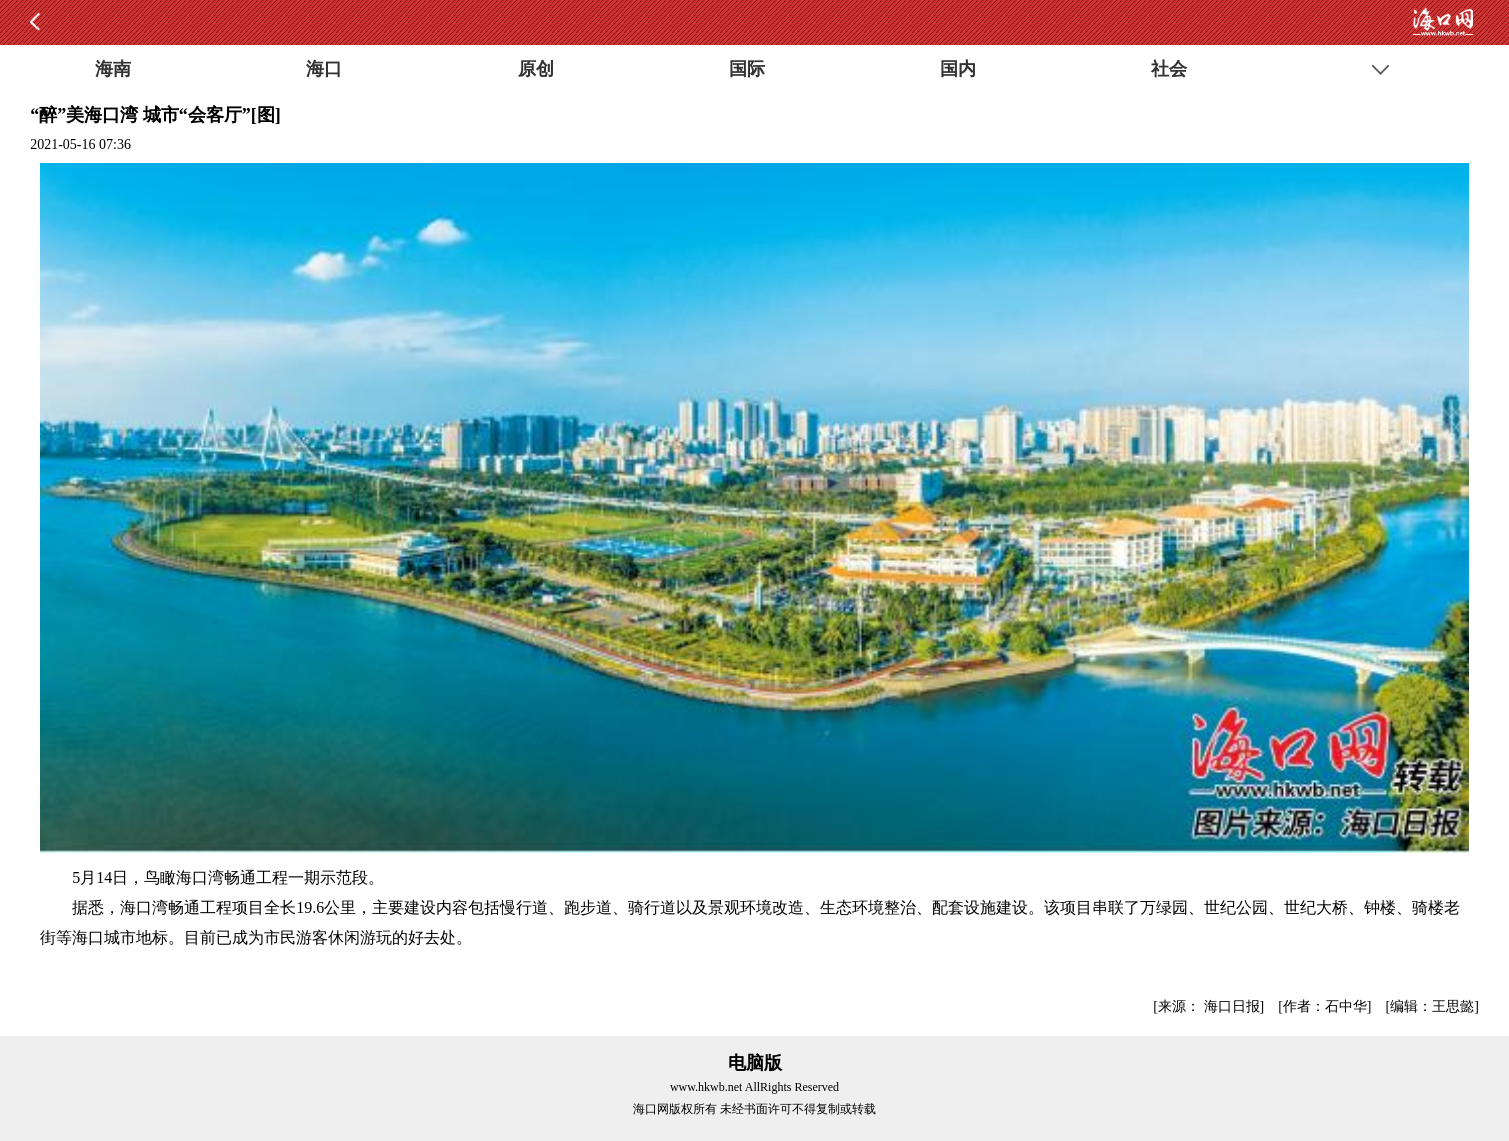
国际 (747, 69)
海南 (113, 69)
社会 (1169, 69)
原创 (536, 69)
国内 (958, 69)
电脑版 (755, 1063)
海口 (324, 69)
